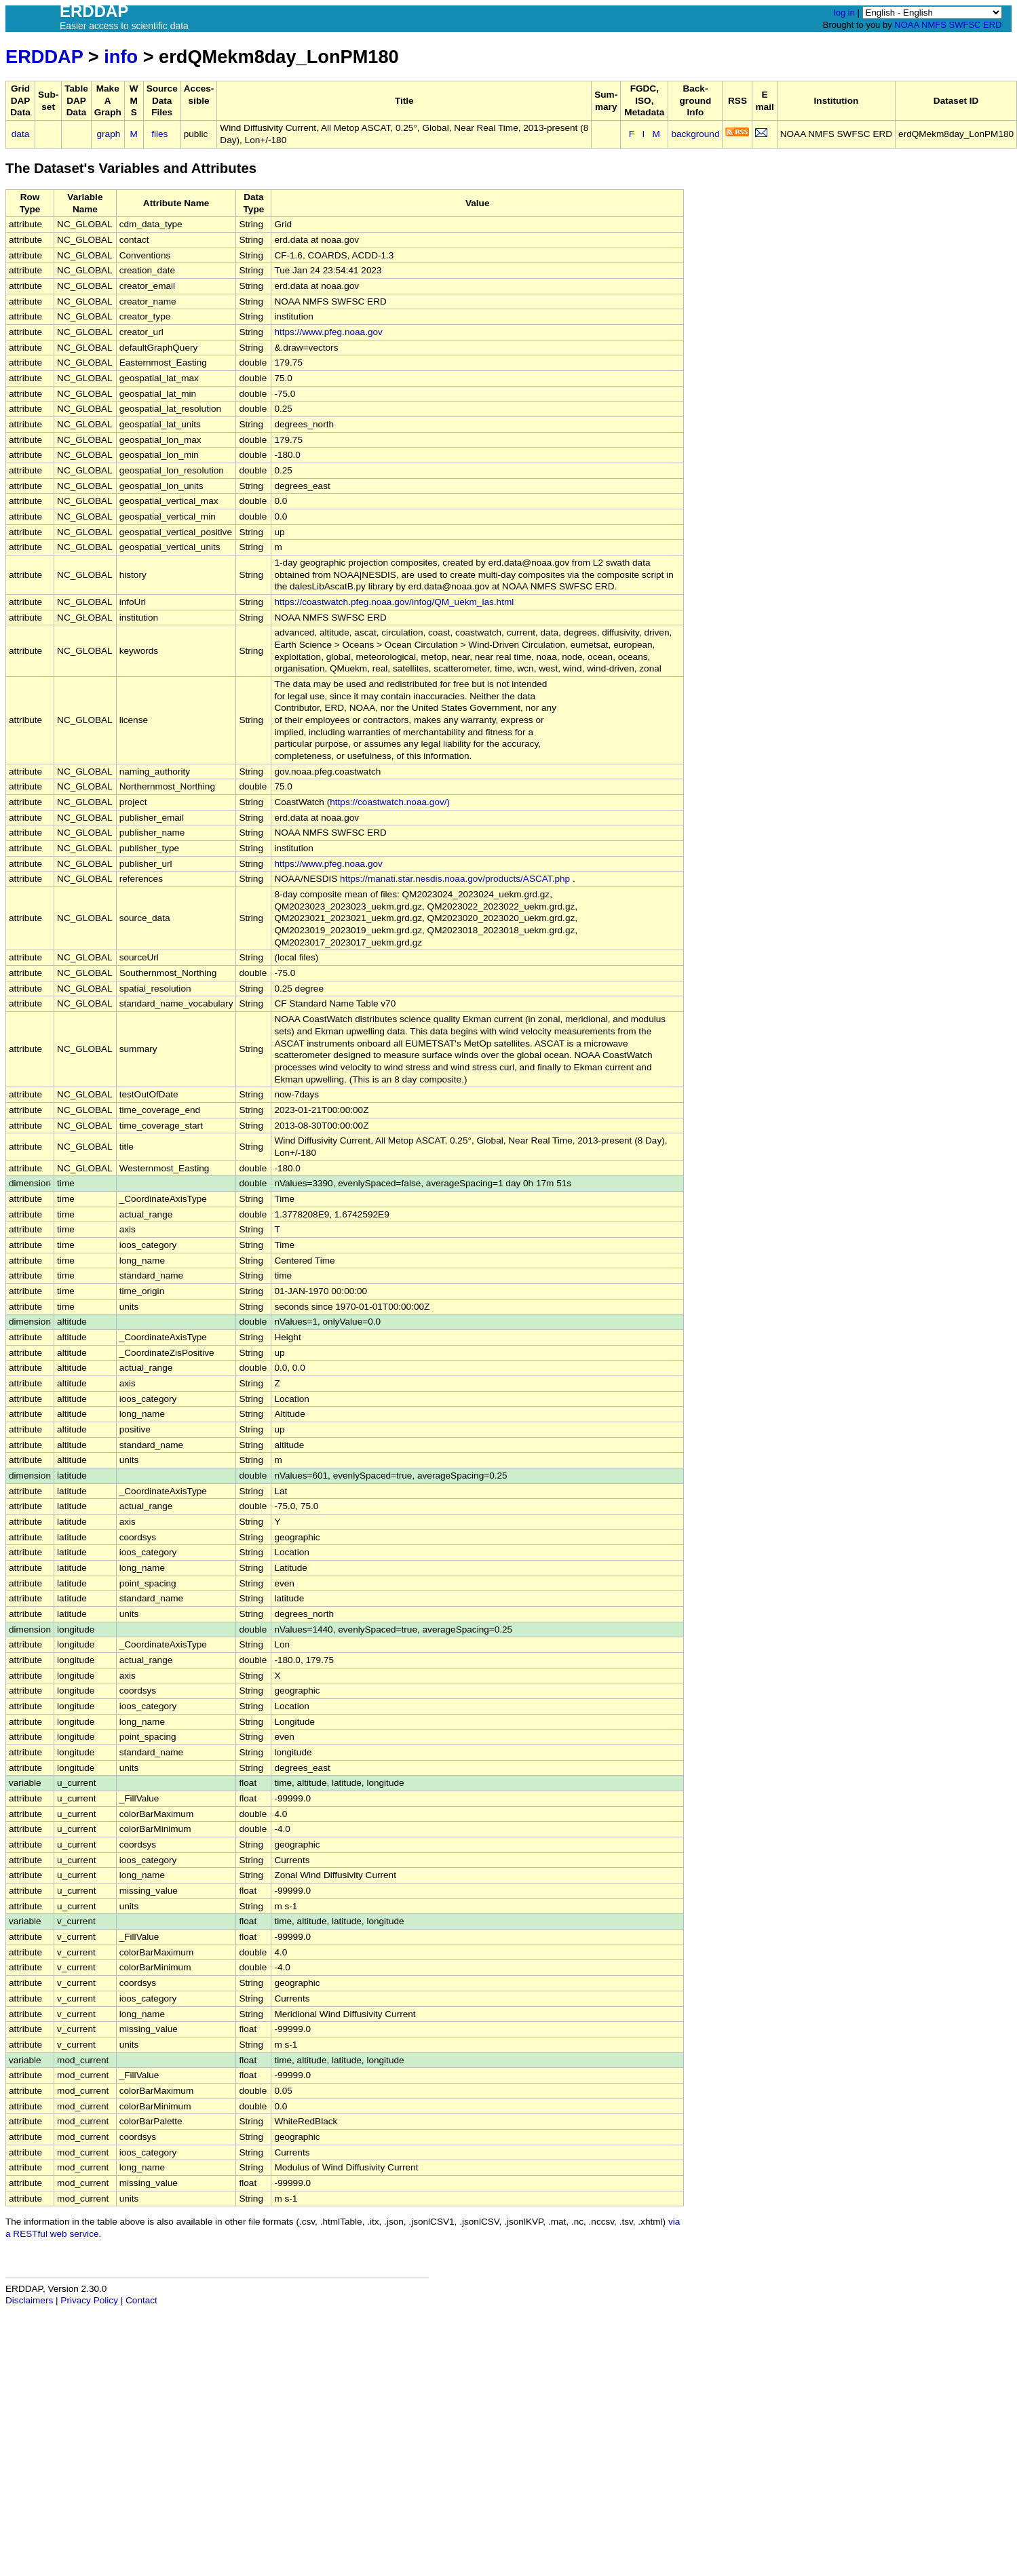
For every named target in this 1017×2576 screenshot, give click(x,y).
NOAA (906, 25)
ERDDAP (44, 56)
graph (109, 134)
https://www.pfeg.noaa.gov (328, 332)
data (20, 134)
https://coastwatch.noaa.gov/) (390, 802)
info (121, 56)
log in (844, 12)
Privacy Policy (89, 2300)
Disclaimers (29, 2300)
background (695, 134)
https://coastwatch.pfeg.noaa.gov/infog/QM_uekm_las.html (394, 602)
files (159, 134)
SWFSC (965, 25)
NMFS (933, 25)
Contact (141, 2300)
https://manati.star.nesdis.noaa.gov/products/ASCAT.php (455, 879)
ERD (992, 25)
